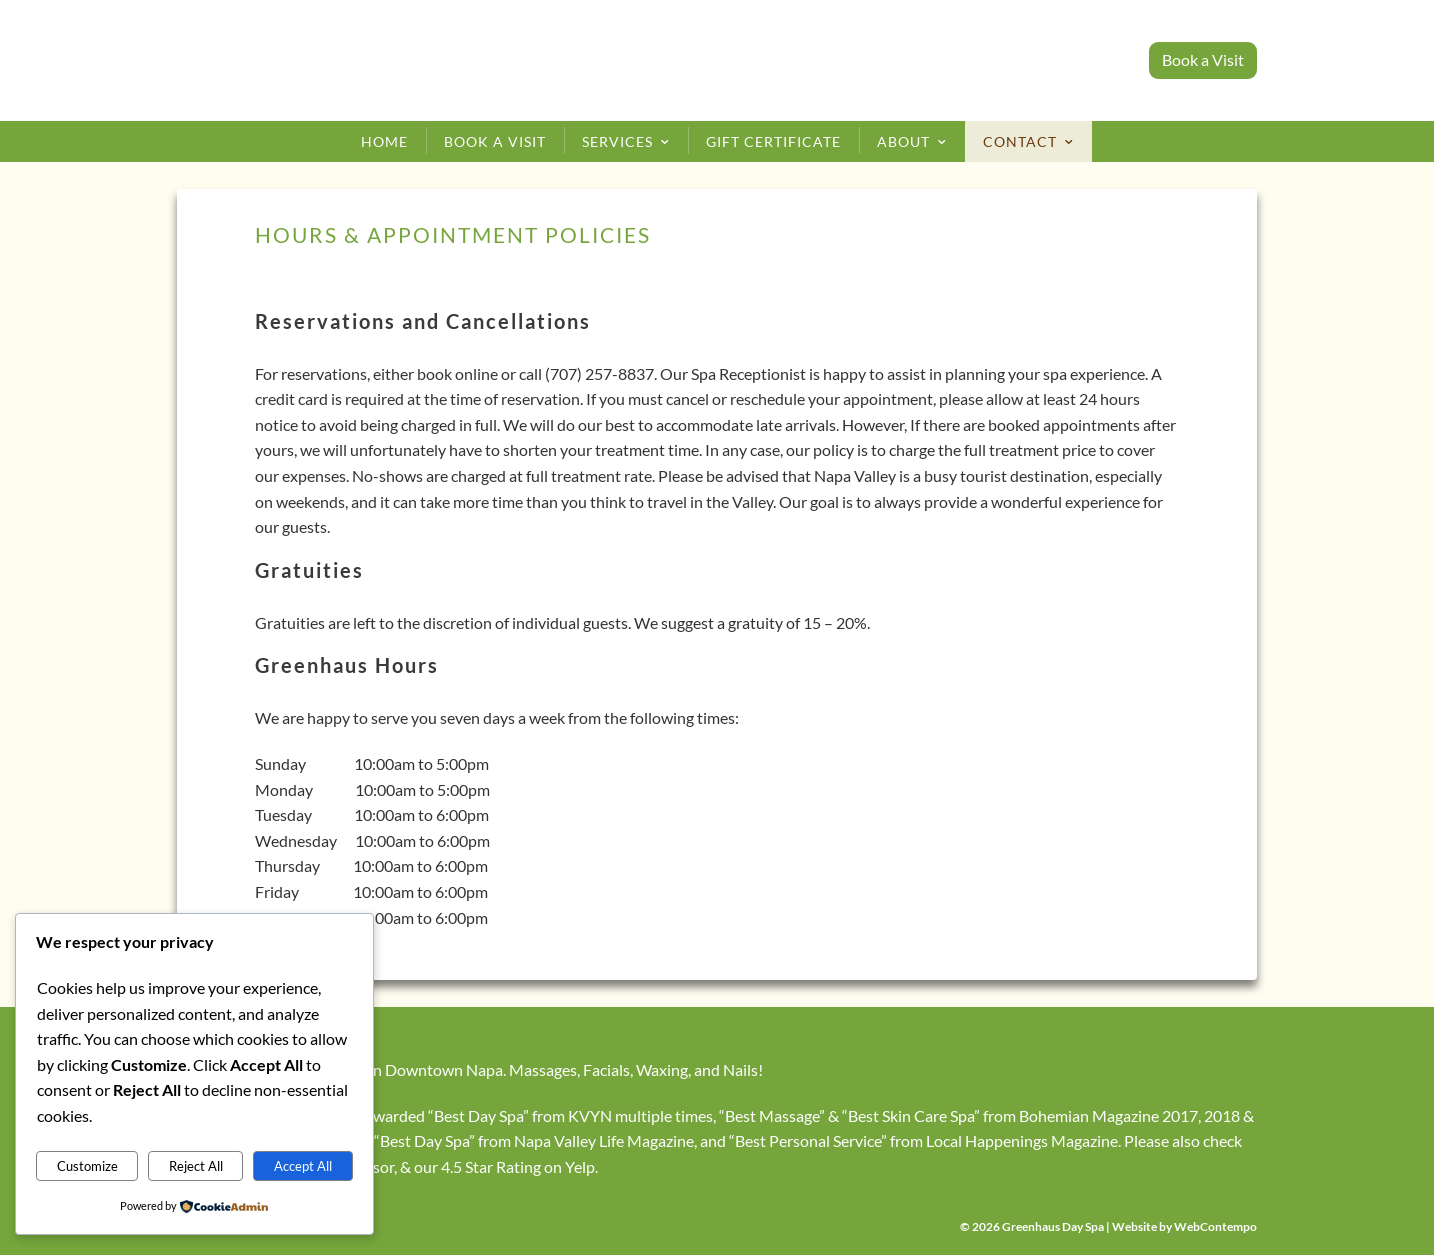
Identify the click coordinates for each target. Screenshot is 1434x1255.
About (903, 141)
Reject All (196, 1166)
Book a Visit (1203, 59)
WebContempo (1215, 1226)
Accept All (303, 1166)
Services (617, 141)
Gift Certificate (773, 141)
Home (384, 141)
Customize (87, 1166)
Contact (1020, 141)
